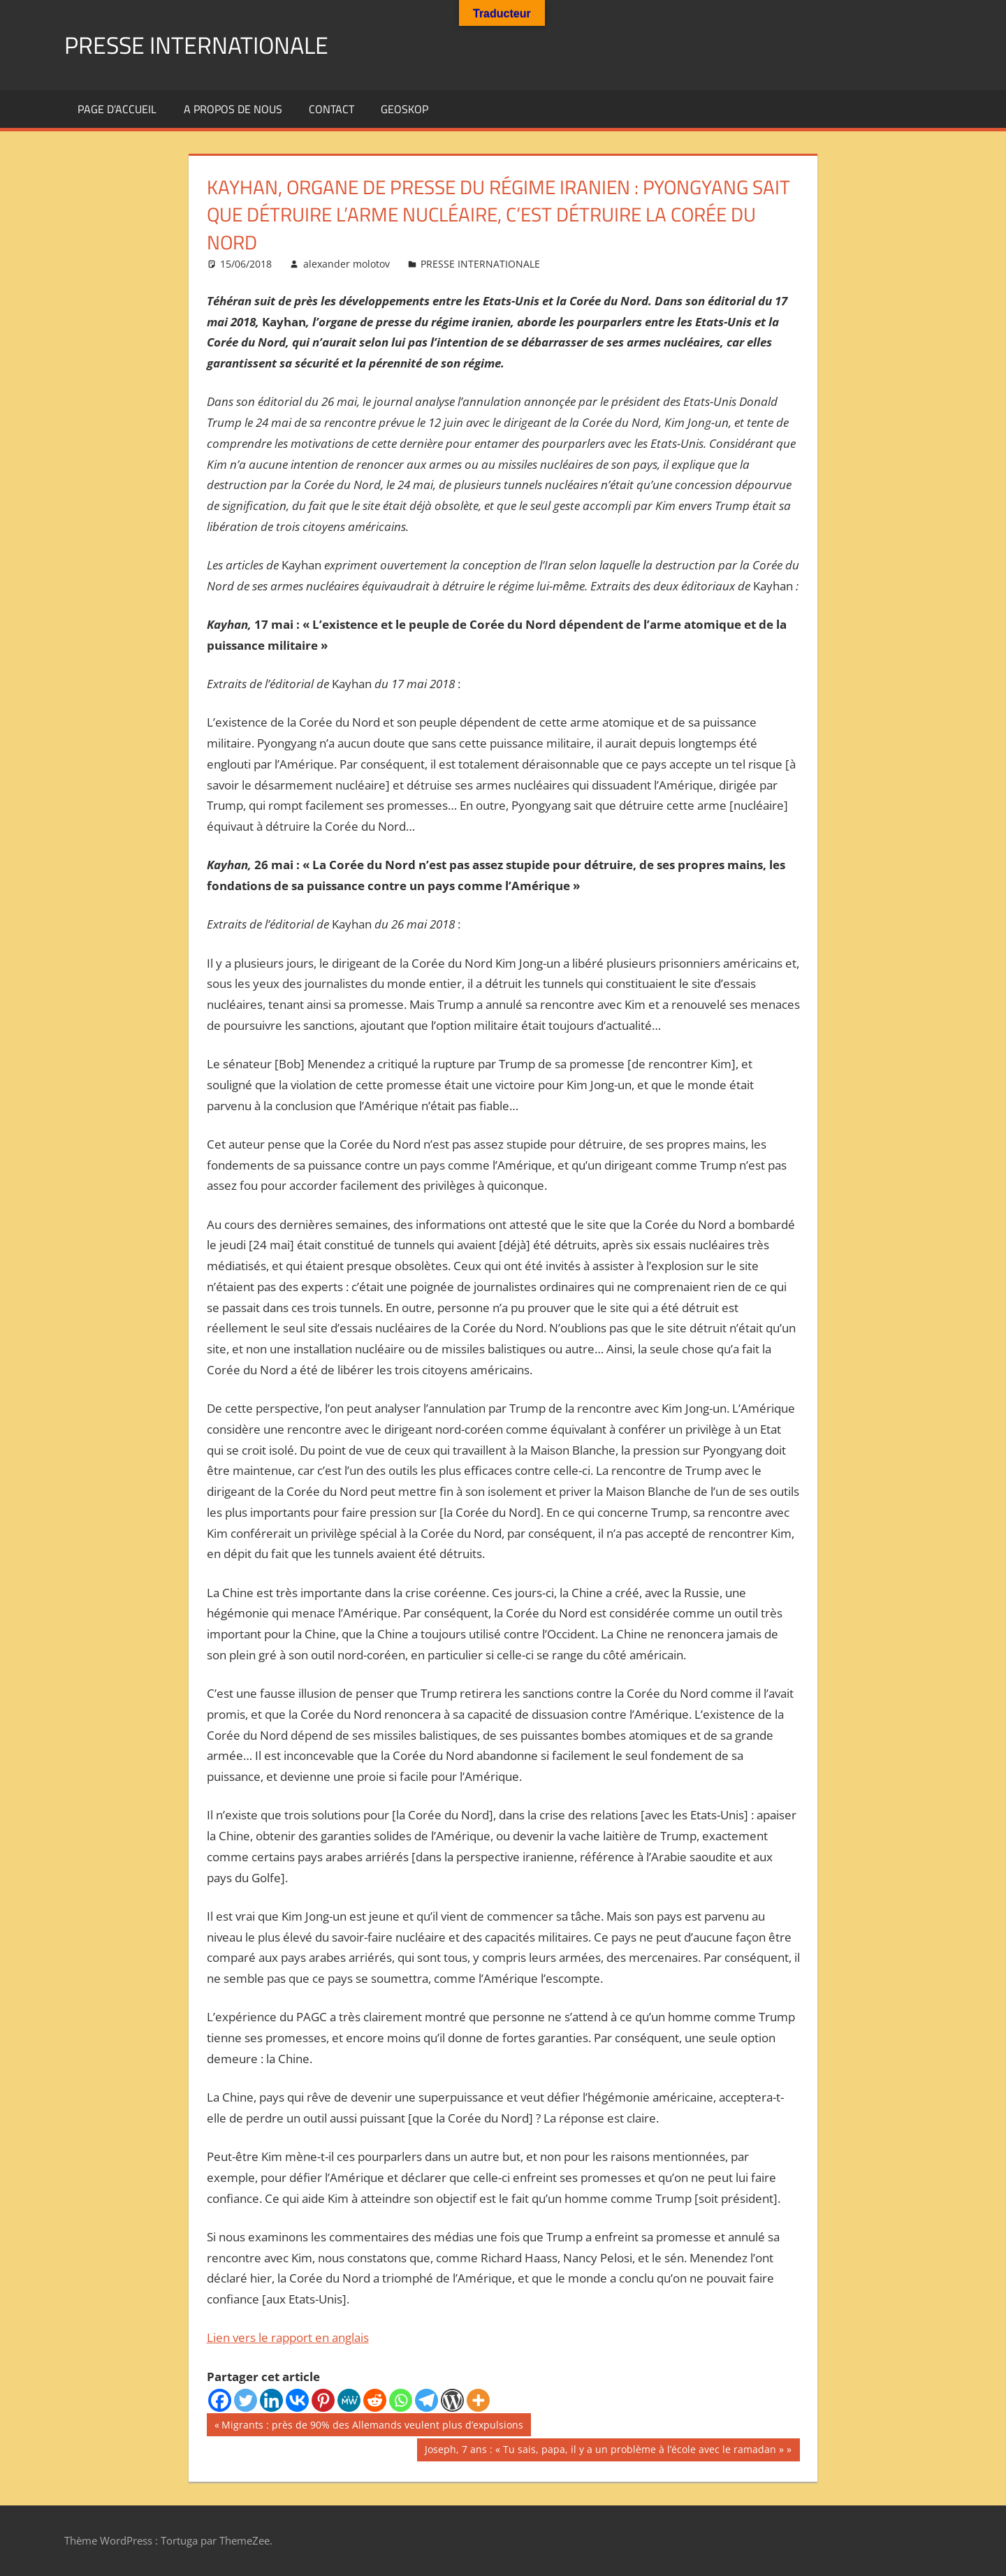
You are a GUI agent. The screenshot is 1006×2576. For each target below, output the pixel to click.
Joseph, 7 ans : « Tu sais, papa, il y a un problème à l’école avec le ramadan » (604, 2450)
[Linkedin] (271, 2400)
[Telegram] (426, 2400)
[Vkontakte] (297, 2400)
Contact (331, 109)
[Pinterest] (323, 2400)
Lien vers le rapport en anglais (288, 2337)
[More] (478, 2400)
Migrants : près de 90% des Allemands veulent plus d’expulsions (372, 2426)
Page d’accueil (117, 109)
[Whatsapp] (400, 2400)
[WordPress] (452, 2400)
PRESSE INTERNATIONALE (204, 44)
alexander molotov (346, 263)
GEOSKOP (404, 109)
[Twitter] (245, 2400)
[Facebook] (219, 2400)
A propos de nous (233, 109)
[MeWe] (348, 2400)
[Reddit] (374, 2400)
